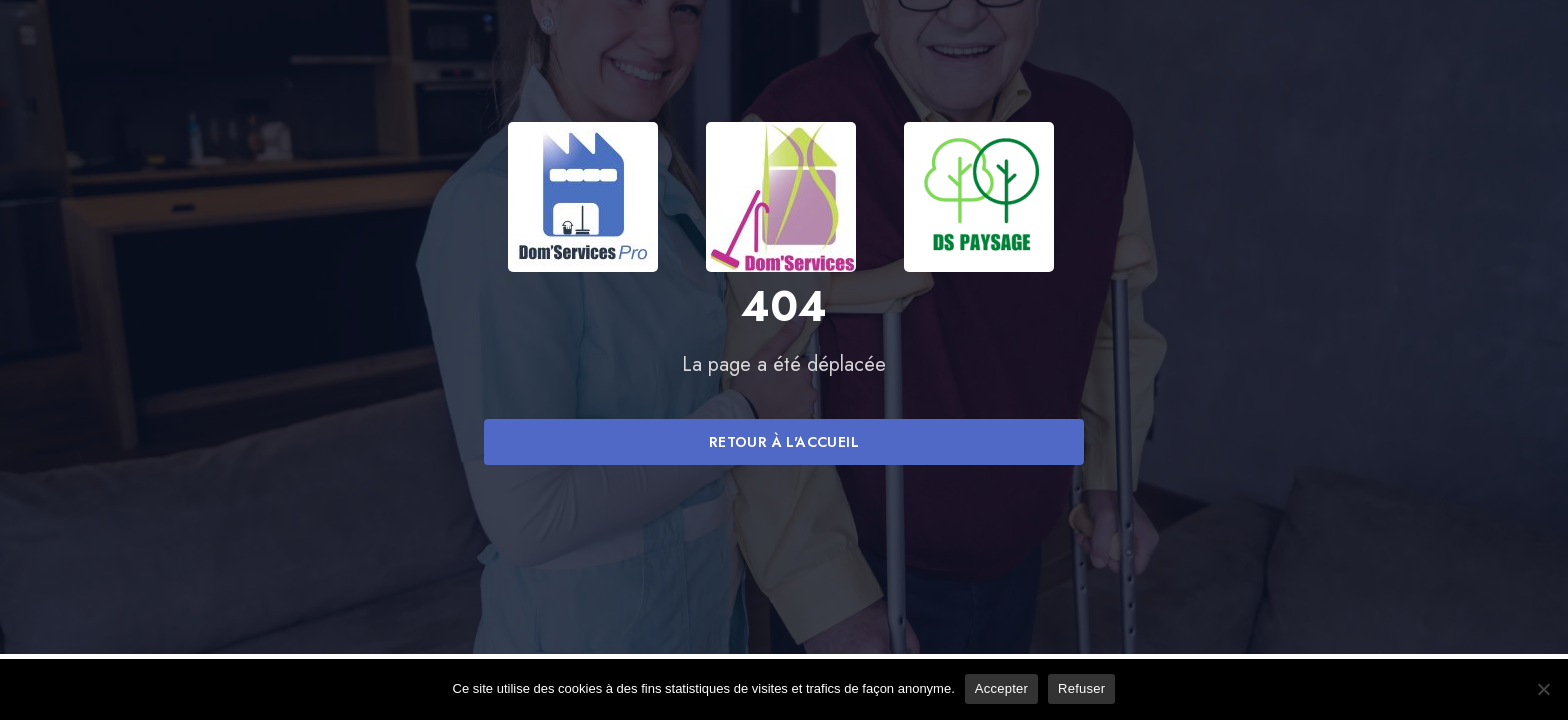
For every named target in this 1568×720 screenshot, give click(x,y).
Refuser (1081, 688)
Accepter (1001, 688)
